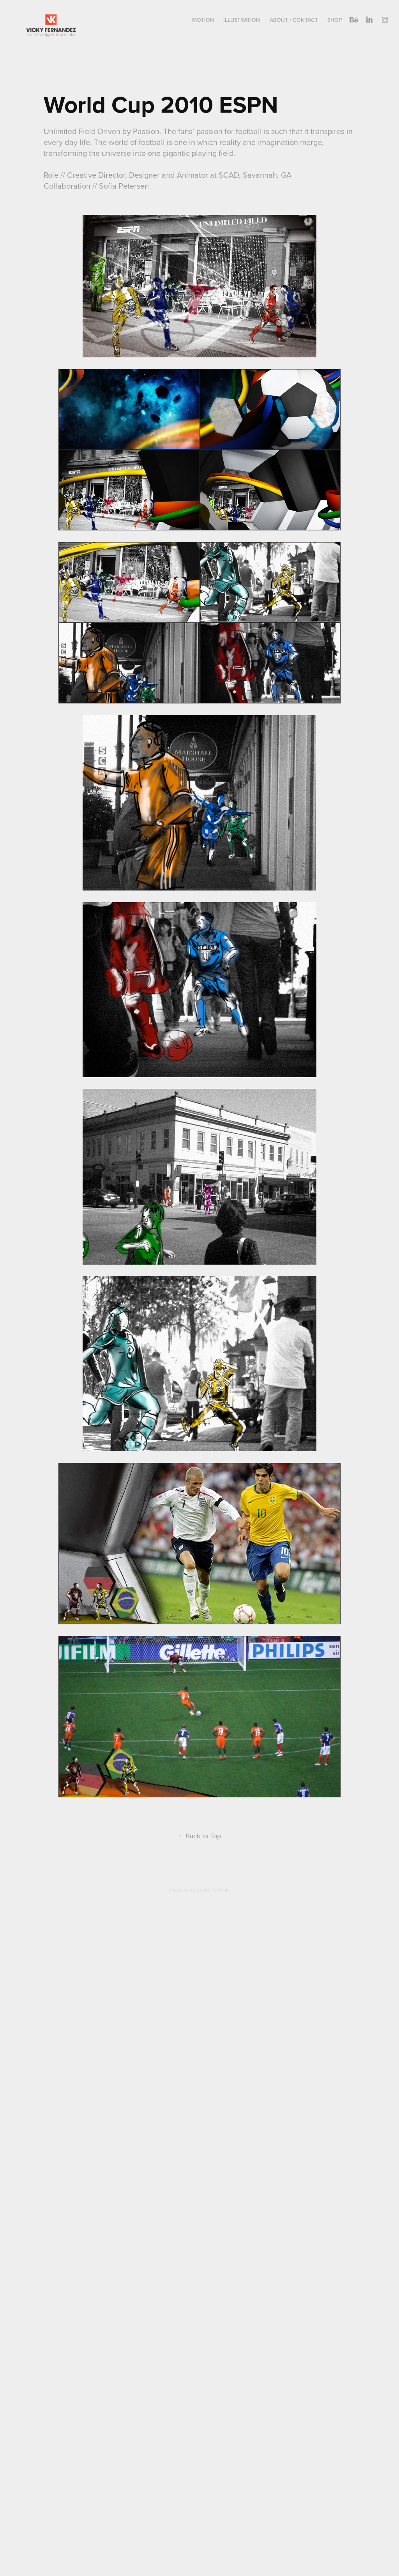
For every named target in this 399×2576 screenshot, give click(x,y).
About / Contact (294, 20)
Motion (203, 20)
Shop (334, 20)
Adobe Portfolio (213, 1890)
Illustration (241, 20)
